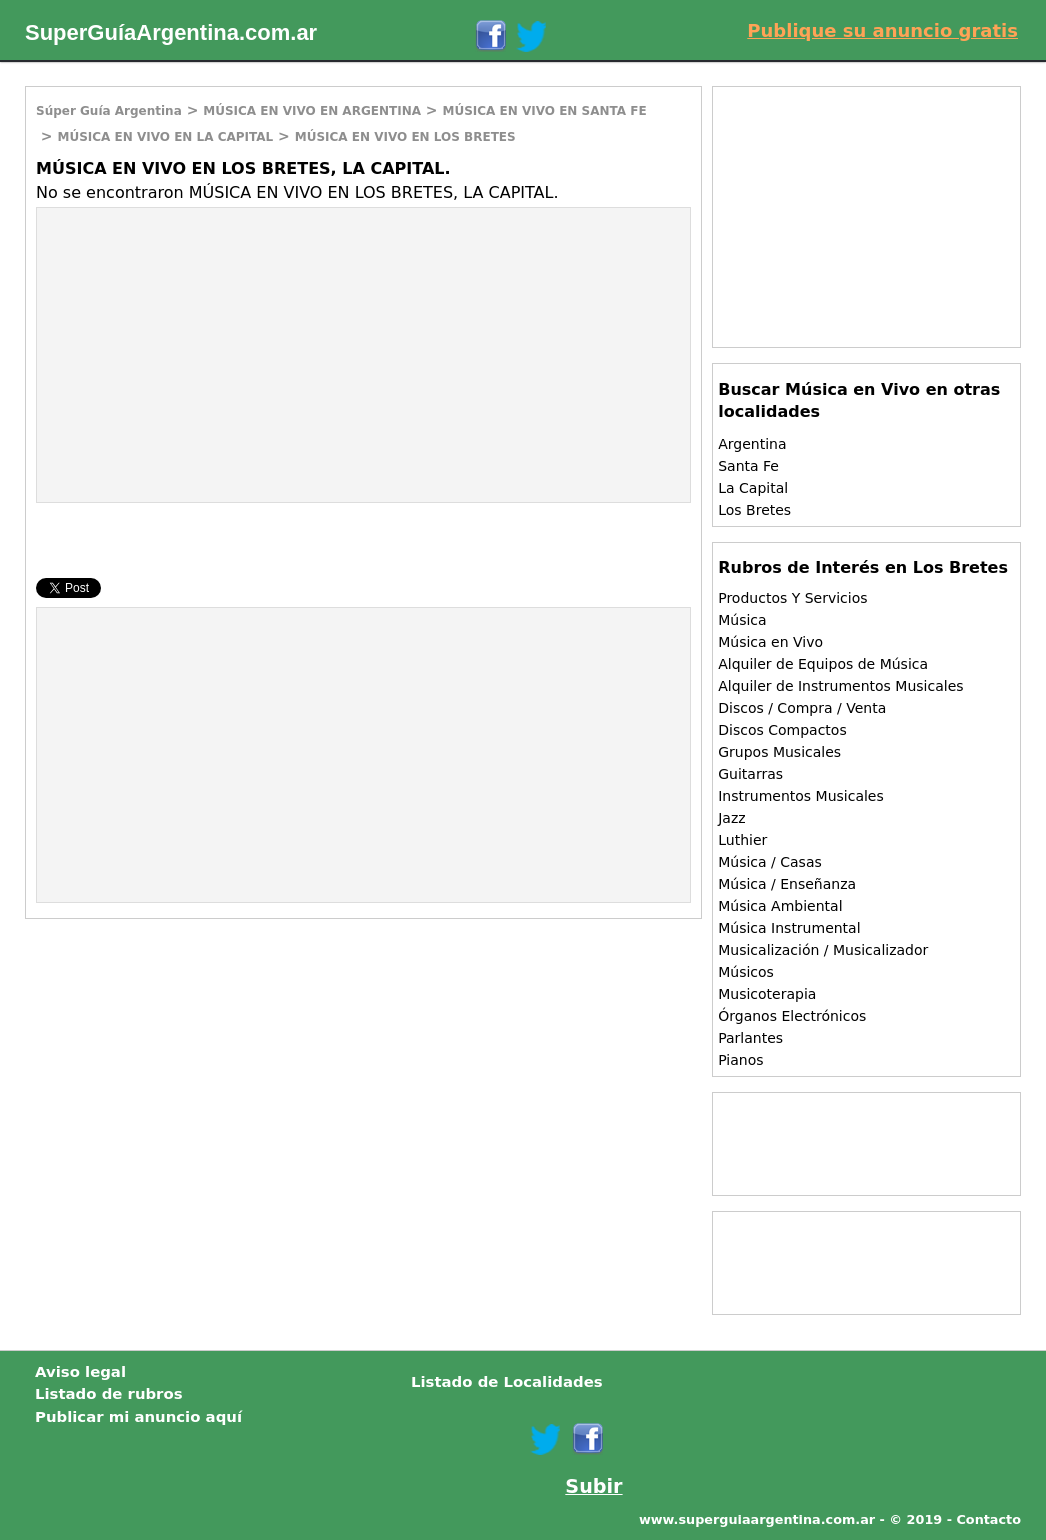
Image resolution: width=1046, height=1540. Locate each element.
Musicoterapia (767, 994)
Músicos (746, 972)
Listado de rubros (109, 1394)
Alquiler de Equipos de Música (823, 664)
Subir (593, 1486)
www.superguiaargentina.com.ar (757, 1519)
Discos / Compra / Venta (802, 708)
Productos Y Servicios (792, 598)
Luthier (742, 840)
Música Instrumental (789, 928)
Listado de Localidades (507, 1382)
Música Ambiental (780, 906)
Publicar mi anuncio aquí (138, 1417)
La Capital (753, 488)
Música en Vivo (770, 642)
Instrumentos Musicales (801, 796)
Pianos (740, 1060)
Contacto (988, 1519)
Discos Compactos (782, 730)
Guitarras (750, 774)
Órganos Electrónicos (792, 1016)
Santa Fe (748, 466)
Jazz (731, 818)
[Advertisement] (205, 353)
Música (742, 620)
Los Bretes (754, 510)
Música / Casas (770, 862)
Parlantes (750, 1038)
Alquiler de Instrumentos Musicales (840, 686)
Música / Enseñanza (787, 884)
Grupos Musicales (779, 752)
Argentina (752, 444)
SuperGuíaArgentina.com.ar (171, 32)
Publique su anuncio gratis (882, 30)
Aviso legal (80, 1372)
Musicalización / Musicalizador (823, 950)
